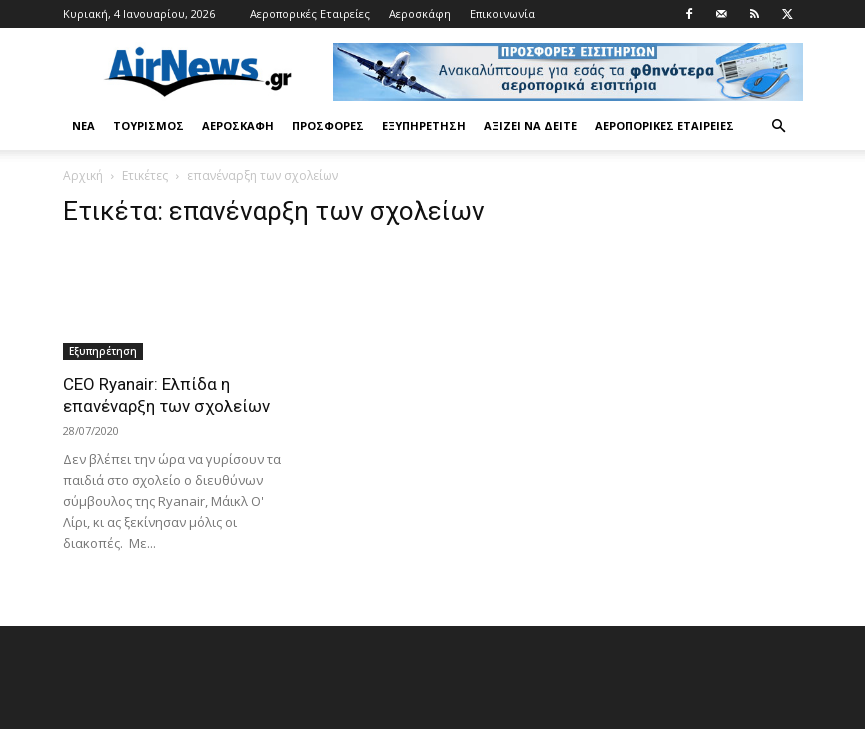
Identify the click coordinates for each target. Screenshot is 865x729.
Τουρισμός (148, 125)
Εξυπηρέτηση (424, 125)
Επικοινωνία (502, 13)
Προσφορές (328, 125)
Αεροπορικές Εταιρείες (310, 13)
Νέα (83, 125)
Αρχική (83, 175)
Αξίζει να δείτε (530, 125)
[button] (779, 126)
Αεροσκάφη (420, 13)
